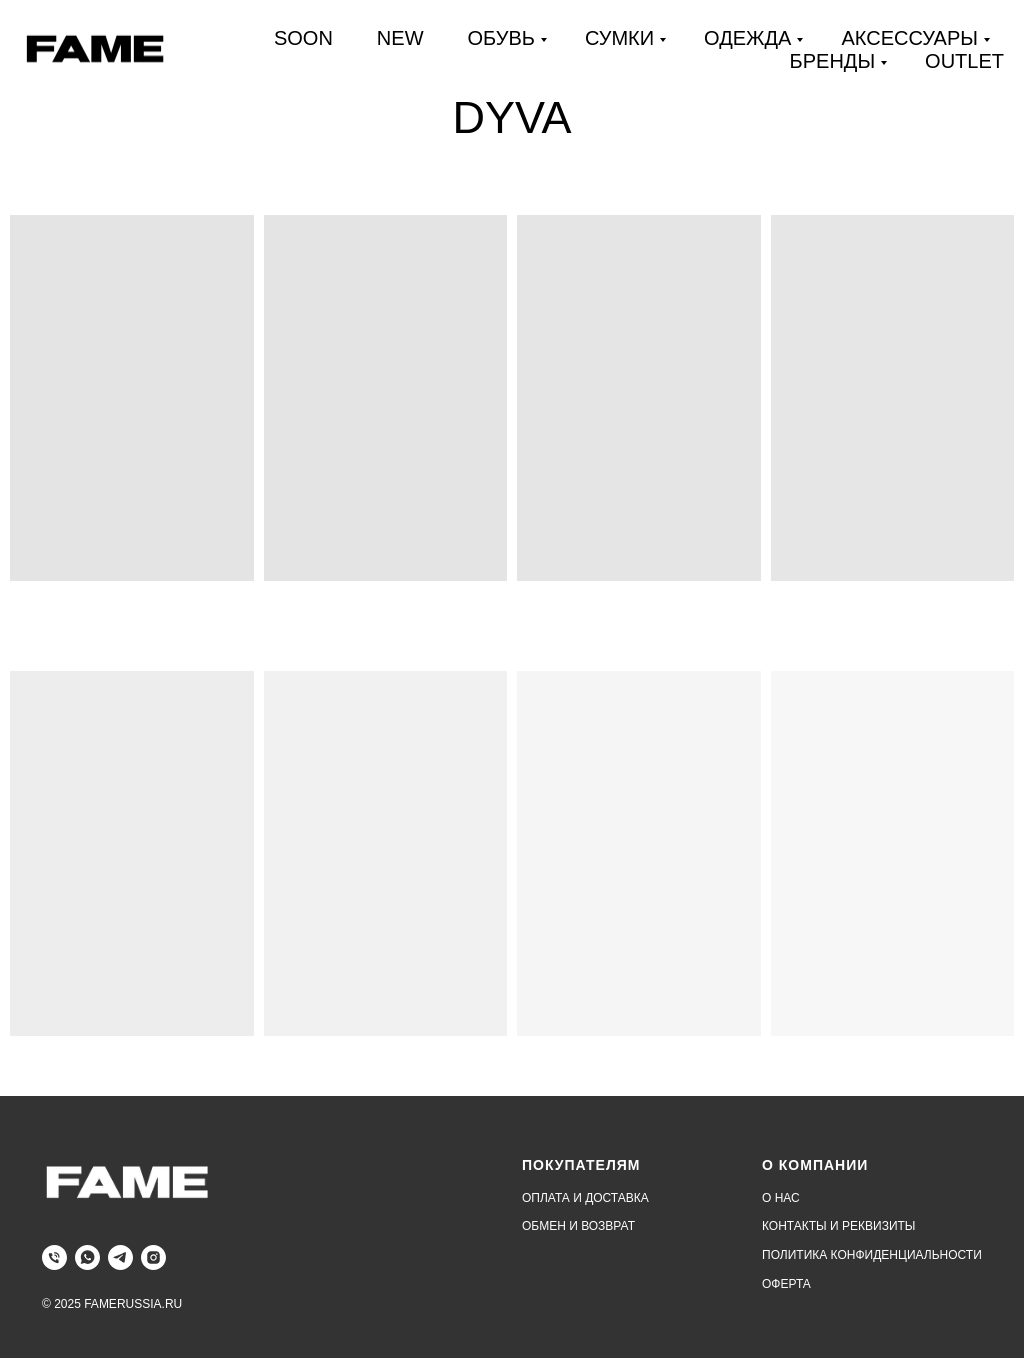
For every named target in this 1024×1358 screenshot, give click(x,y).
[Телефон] (54, 1257)
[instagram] (153, 1257)
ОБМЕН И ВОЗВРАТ (578, 1226)
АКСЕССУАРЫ (909, 38)
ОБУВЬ (501, 38)
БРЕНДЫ (833, 61)
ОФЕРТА (786, 1284)
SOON (303, 38)
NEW (400, 38)
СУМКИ (619, 38)
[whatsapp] (87, 1257)
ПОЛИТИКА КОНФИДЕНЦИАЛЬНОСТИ (872, 1255)
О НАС (781, 1198)
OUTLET (964, 61)
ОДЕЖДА (747, 38)
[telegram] (120, 1257)
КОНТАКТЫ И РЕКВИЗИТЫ (838, 1226)
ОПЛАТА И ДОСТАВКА (585, 1198)
